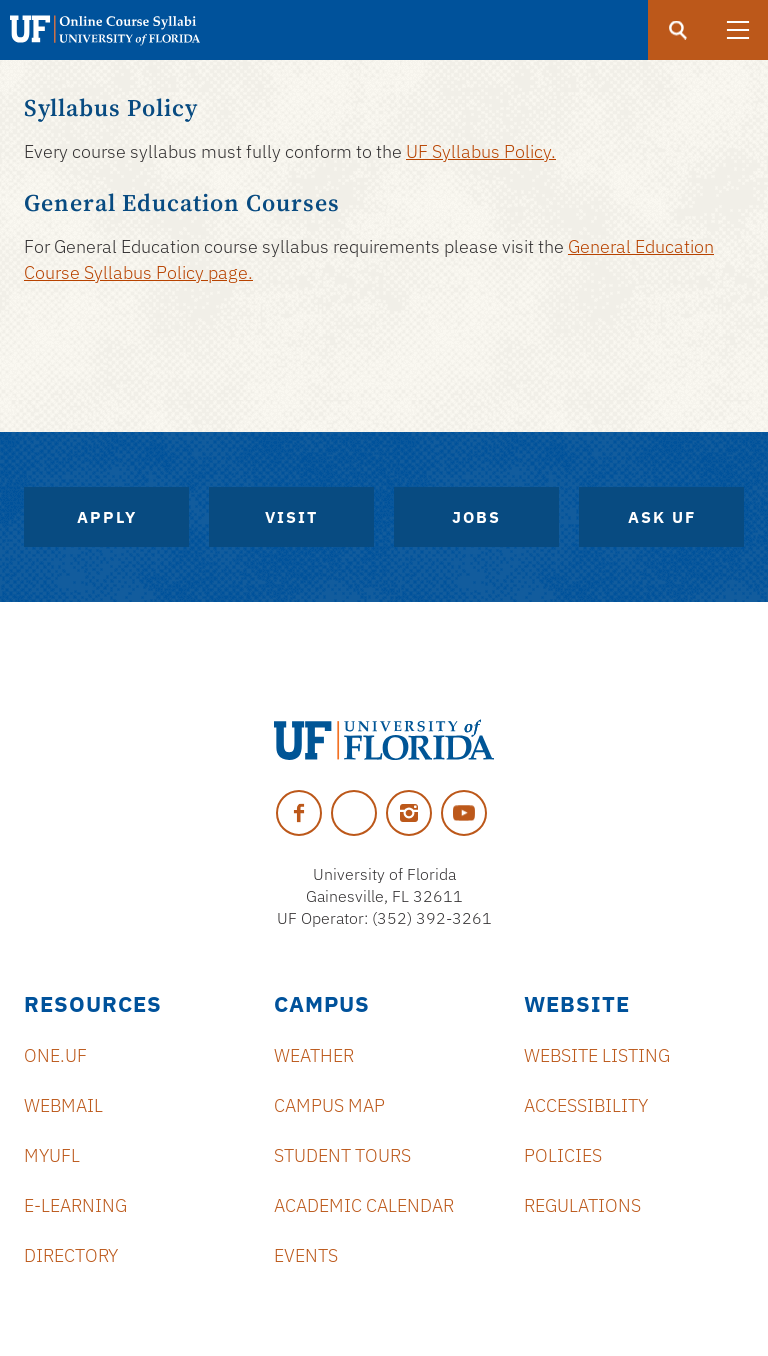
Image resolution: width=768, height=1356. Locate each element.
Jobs (476, 517)
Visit (291, 517)
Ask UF (662, 517)
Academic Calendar (364, 1205)
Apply (107, 517)
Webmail (63, 1105)
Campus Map (329, 1105)
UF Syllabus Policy (478, 151)
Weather (314, 1055)
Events (306, 1255)
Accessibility (586, 1105)
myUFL (52, 1155)
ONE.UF (55, 1055)
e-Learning (75, 1205)
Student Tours (342, 1155)
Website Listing (597, 1055)
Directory (71, 1255)
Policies (563, 1155)
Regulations (582, 1205)
